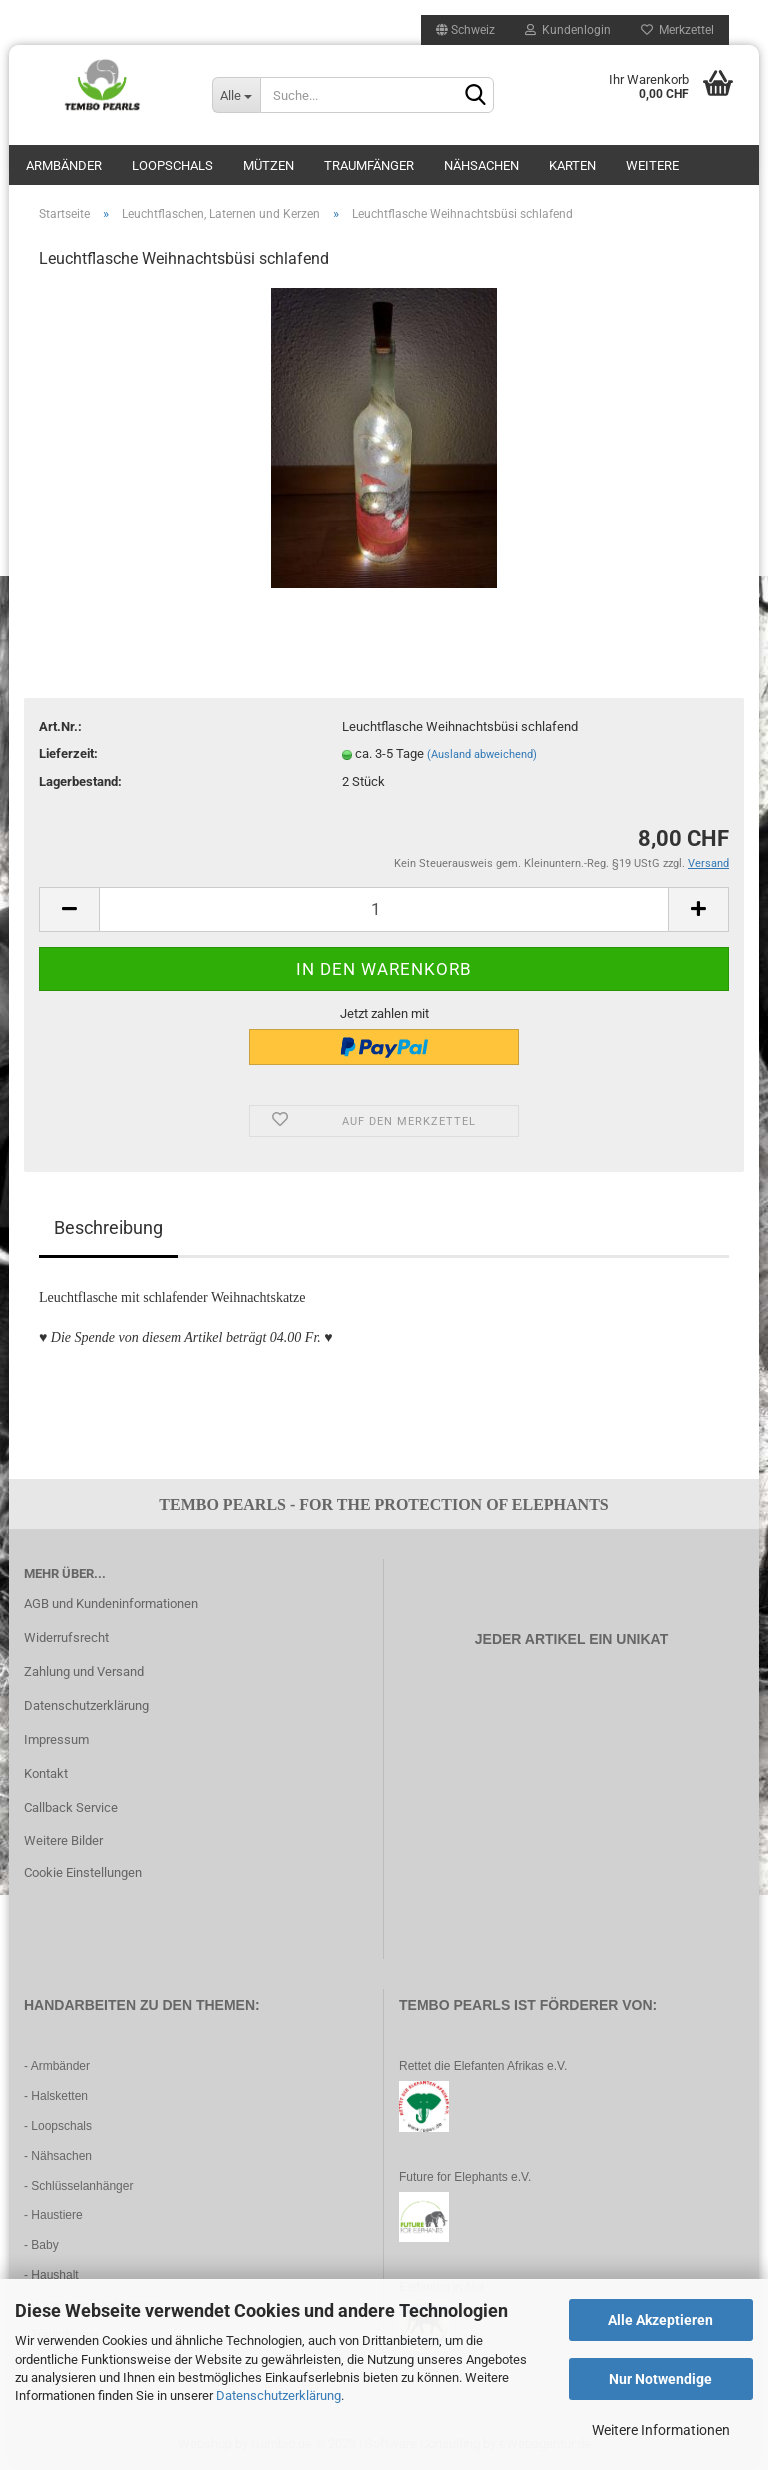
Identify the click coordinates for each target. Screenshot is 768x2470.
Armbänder (64, 165)
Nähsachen (481, 165)
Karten (572, 165)
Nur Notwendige (660, 2379)
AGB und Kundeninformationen (111, 1603)
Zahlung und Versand (84, 1671)
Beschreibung (108, 1227)
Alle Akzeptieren (660, 2320)
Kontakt (46, 1773)
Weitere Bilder (63, 1840)
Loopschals (172, 165)
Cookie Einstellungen (83, 1872)
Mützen (268, 165)
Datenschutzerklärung (278, 2395)
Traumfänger (369, 165)
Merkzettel (677, 30)
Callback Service (71, 1807)
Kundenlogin (568, 30)
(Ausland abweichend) (482, 754)
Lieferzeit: (68, 753)
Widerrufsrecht (66, 1637)
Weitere (652, 165)
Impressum (56, 1739)
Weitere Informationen (661, 2430)
